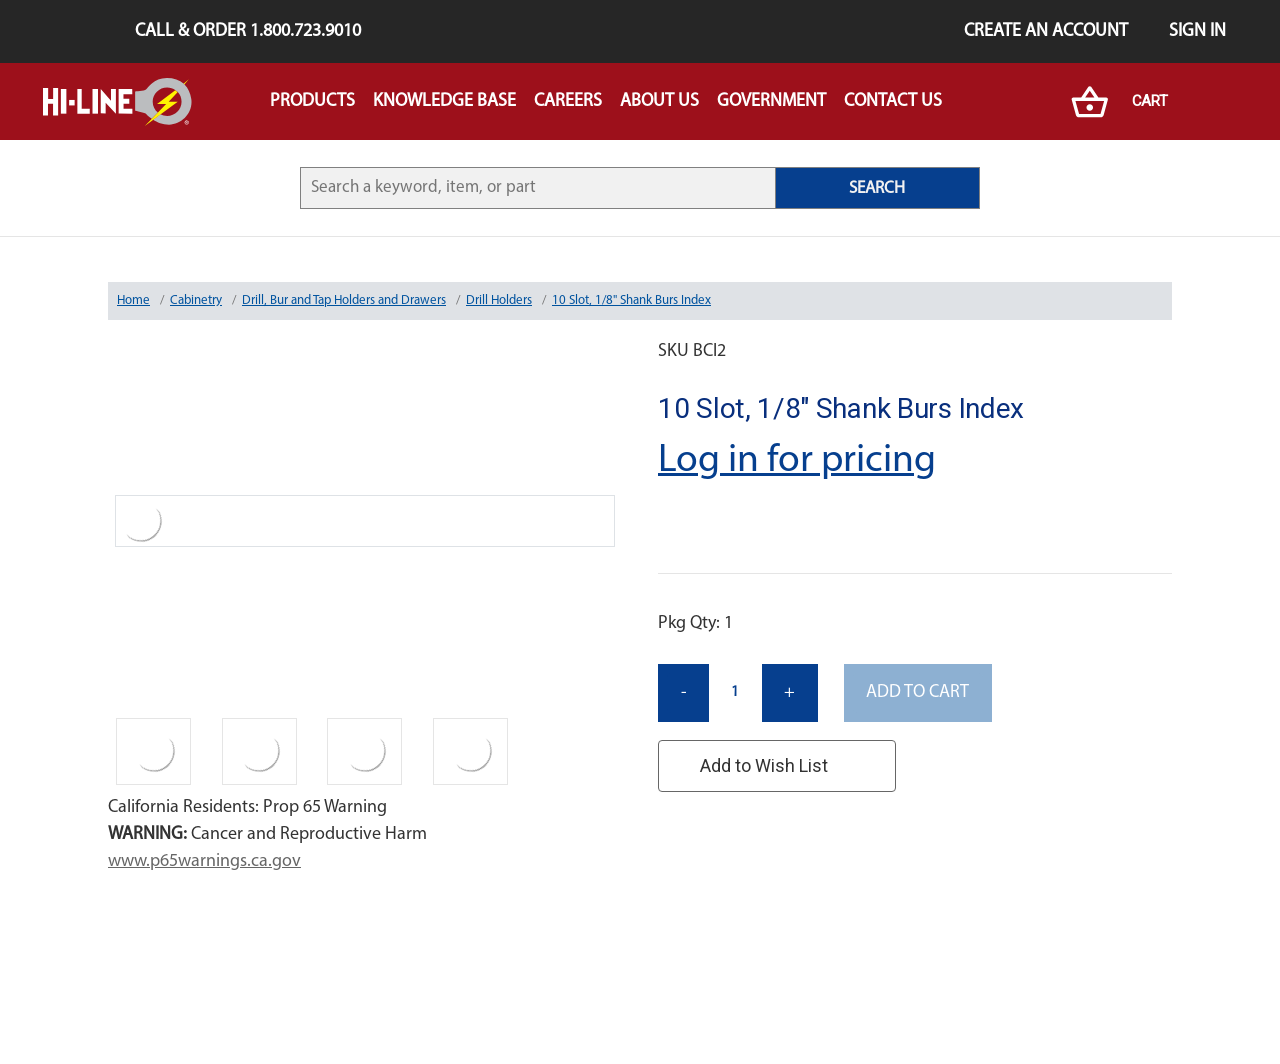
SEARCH (877, 188)
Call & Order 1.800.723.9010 (248, 31)
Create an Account (1046, 31)
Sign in (1197, 31)
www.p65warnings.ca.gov (204, 861)
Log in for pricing (797, 461)
